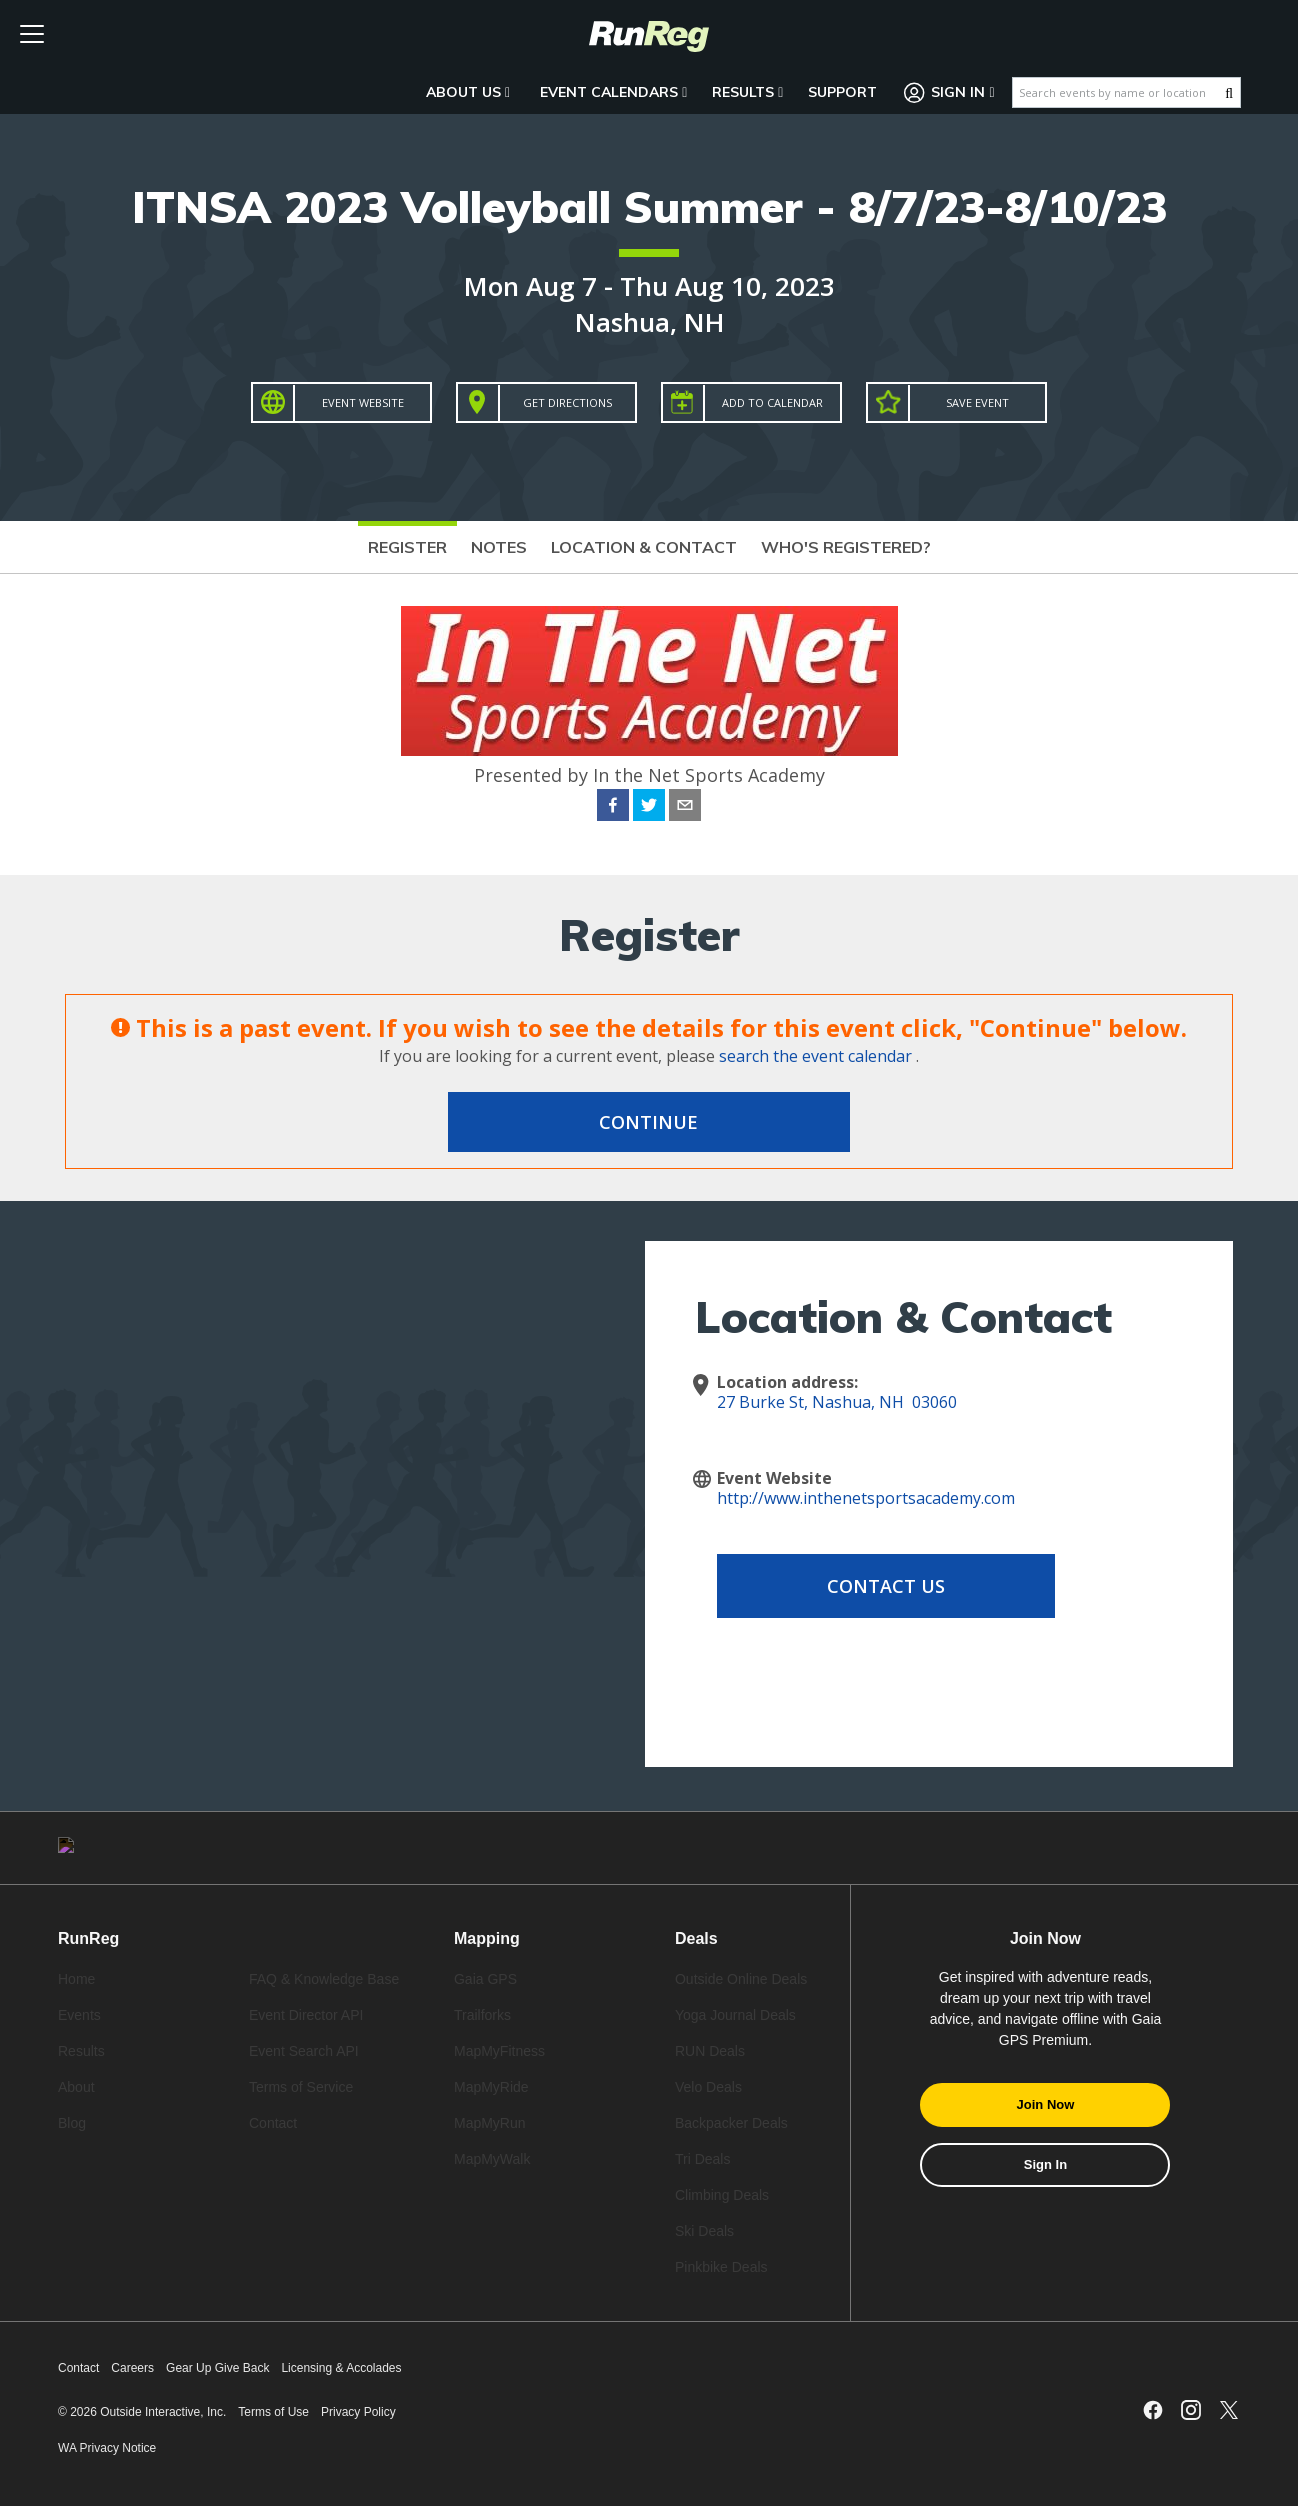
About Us (468, 92)
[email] (685, 808)
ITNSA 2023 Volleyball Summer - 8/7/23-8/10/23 (649, 206)
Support (842, 92)
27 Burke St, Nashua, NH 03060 (837, 1402)
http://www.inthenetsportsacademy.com (866, 1498)
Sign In (949, 92)
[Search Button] (1229, 93)
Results (747, 92)
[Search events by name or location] (1119, 92)
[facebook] (613, 808)
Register (407, 547)
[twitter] (649, 808)
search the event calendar (815, 1056)
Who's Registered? (846, 547)
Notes (499, 547)
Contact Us (877, 1586)
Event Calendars (613, 92)
